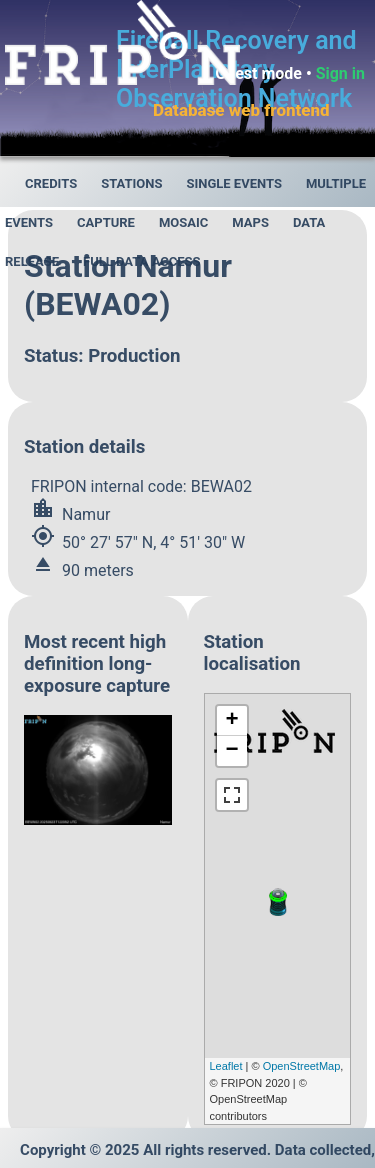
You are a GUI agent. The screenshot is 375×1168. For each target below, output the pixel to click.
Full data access (142, 261)
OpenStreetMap (302, 1066)
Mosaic (183, 222)
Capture (106, 222)
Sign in (340, 73)
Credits (51, 183)
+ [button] (231, 721)
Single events (233, 183)
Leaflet (226, 1066)
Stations (131, 183)
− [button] (231, 751)
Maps (250, 222)
